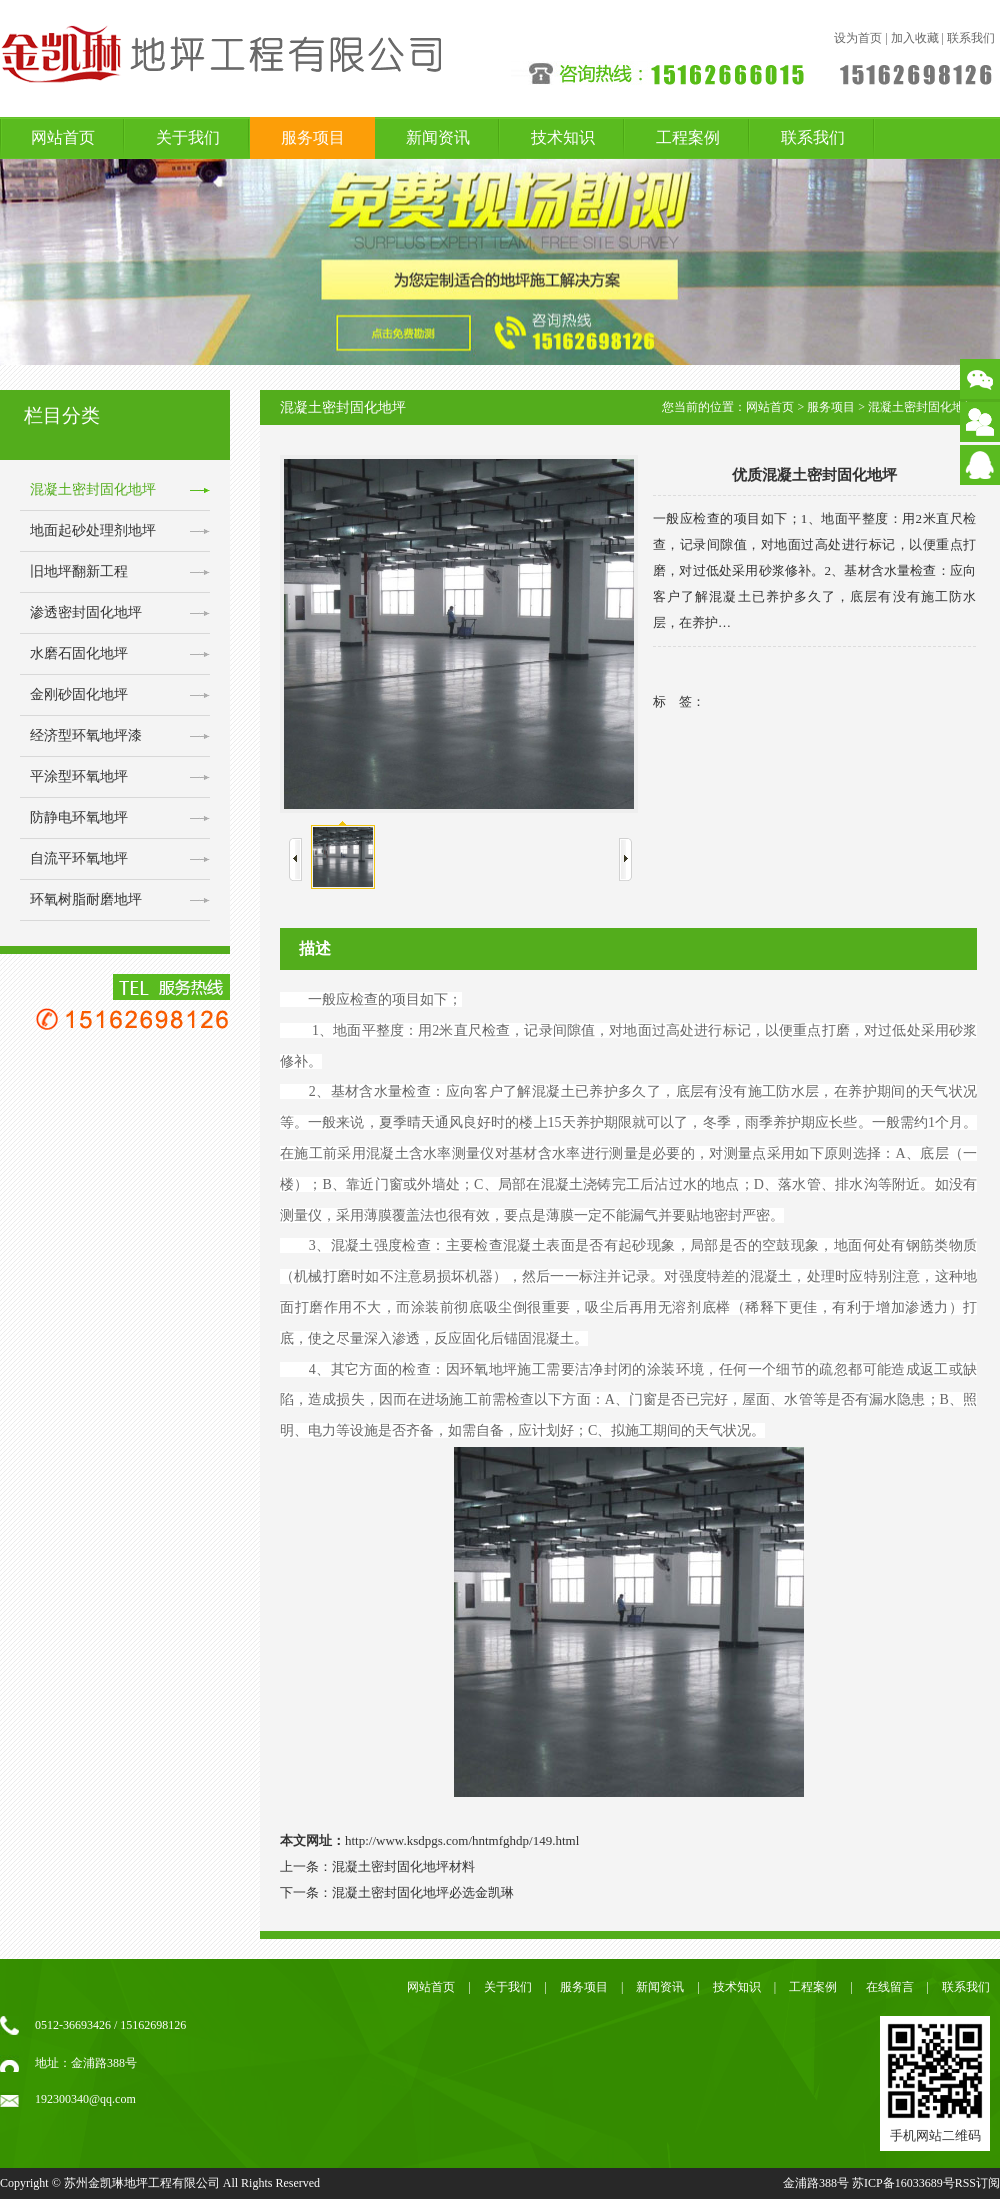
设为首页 (858, 38)
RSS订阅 (977, 2183)
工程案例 (688, 137)
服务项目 (313, 137)
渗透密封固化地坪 (86, 612)
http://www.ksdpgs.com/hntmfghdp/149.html (462, 1840)
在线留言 (890, 1987)
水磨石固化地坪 (79, 653)
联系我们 (971, 38)
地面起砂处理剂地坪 (93, 530)
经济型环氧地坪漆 (86, 735)
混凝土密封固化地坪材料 (403, 1866)
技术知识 (563, 137)
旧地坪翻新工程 (79, 571)
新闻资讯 (438, 137)
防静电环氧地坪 (79, 817)
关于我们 (188, 137)
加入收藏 (915, 38)
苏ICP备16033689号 (903, 2183)
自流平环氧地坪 (79, 858)
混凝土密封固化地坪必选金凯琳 (423, 1892)
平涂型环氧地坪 (79, 776)
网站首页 (63, 137)
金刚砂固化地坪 (79, 694)
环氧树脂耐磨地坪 (86, 899)
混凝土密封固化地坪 (93, 489)
